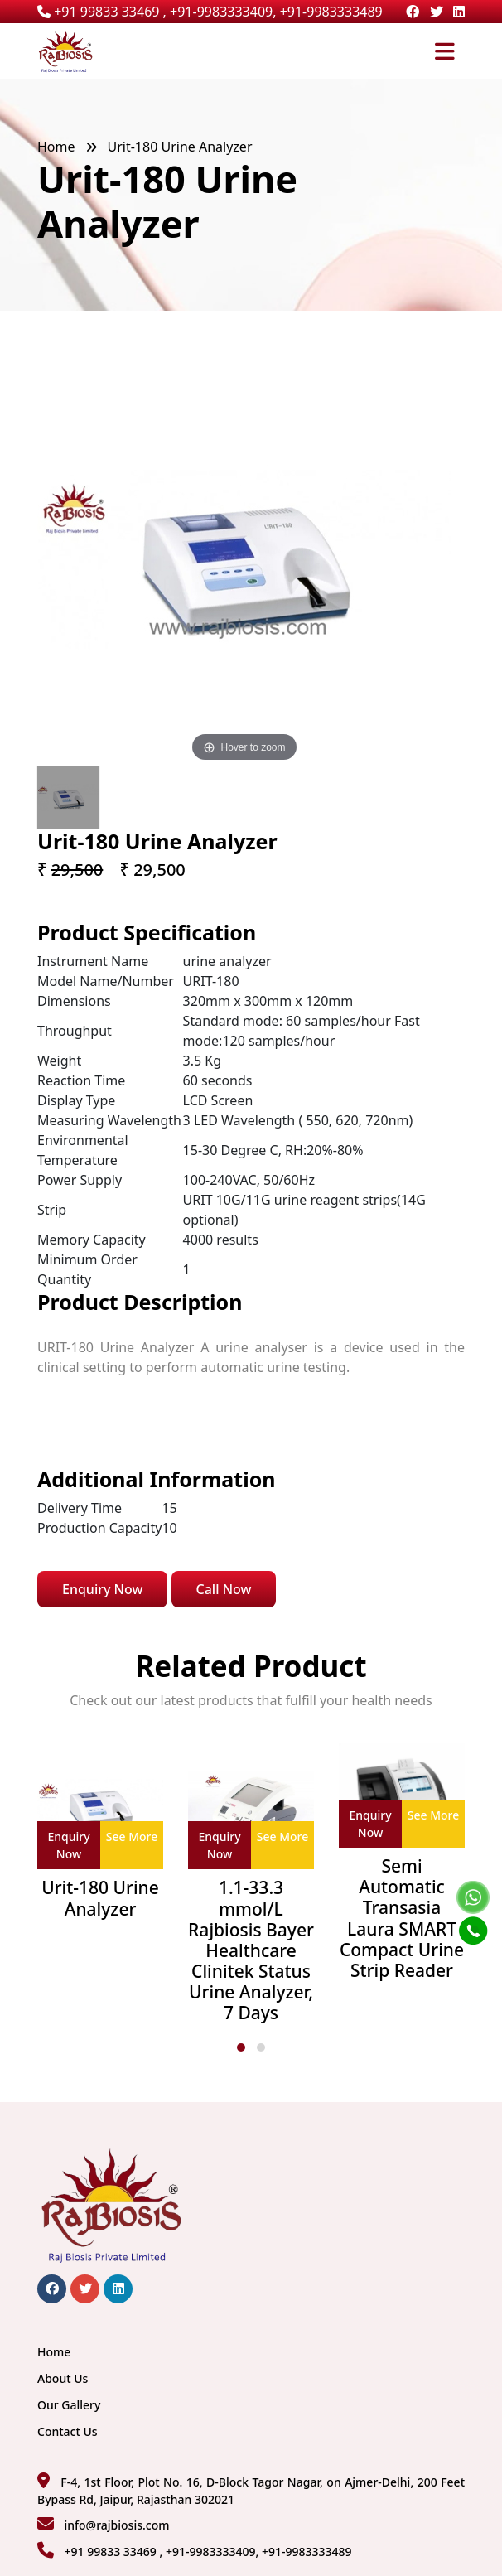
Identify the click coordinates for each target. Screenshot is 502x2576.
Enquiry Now (102, 1589)
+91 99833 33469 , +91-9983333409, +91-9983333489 (210, 11)
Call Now (224, 1589)
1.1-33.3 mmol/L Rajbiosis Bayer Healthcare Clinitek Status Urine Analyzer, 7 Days (251, 1950)
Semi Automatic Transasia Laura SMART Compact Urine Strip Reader (402, 1918)
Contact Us (67, 2431)
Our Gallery (68, 2405)
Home (56, 147)
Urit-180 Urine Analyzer (100, 1898)
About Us (62, 2378)
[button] (241, 2047)
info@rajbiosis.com (116, 2525)
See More (132, 1836)
